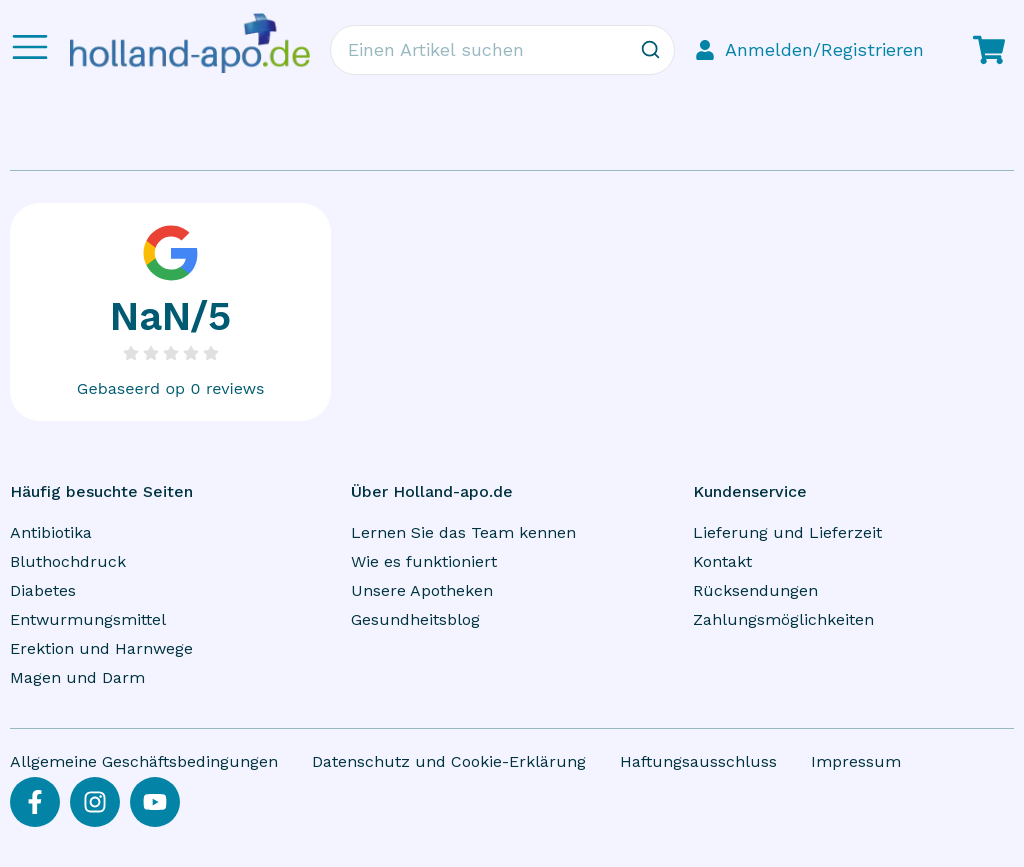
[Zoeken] (650, 50)
